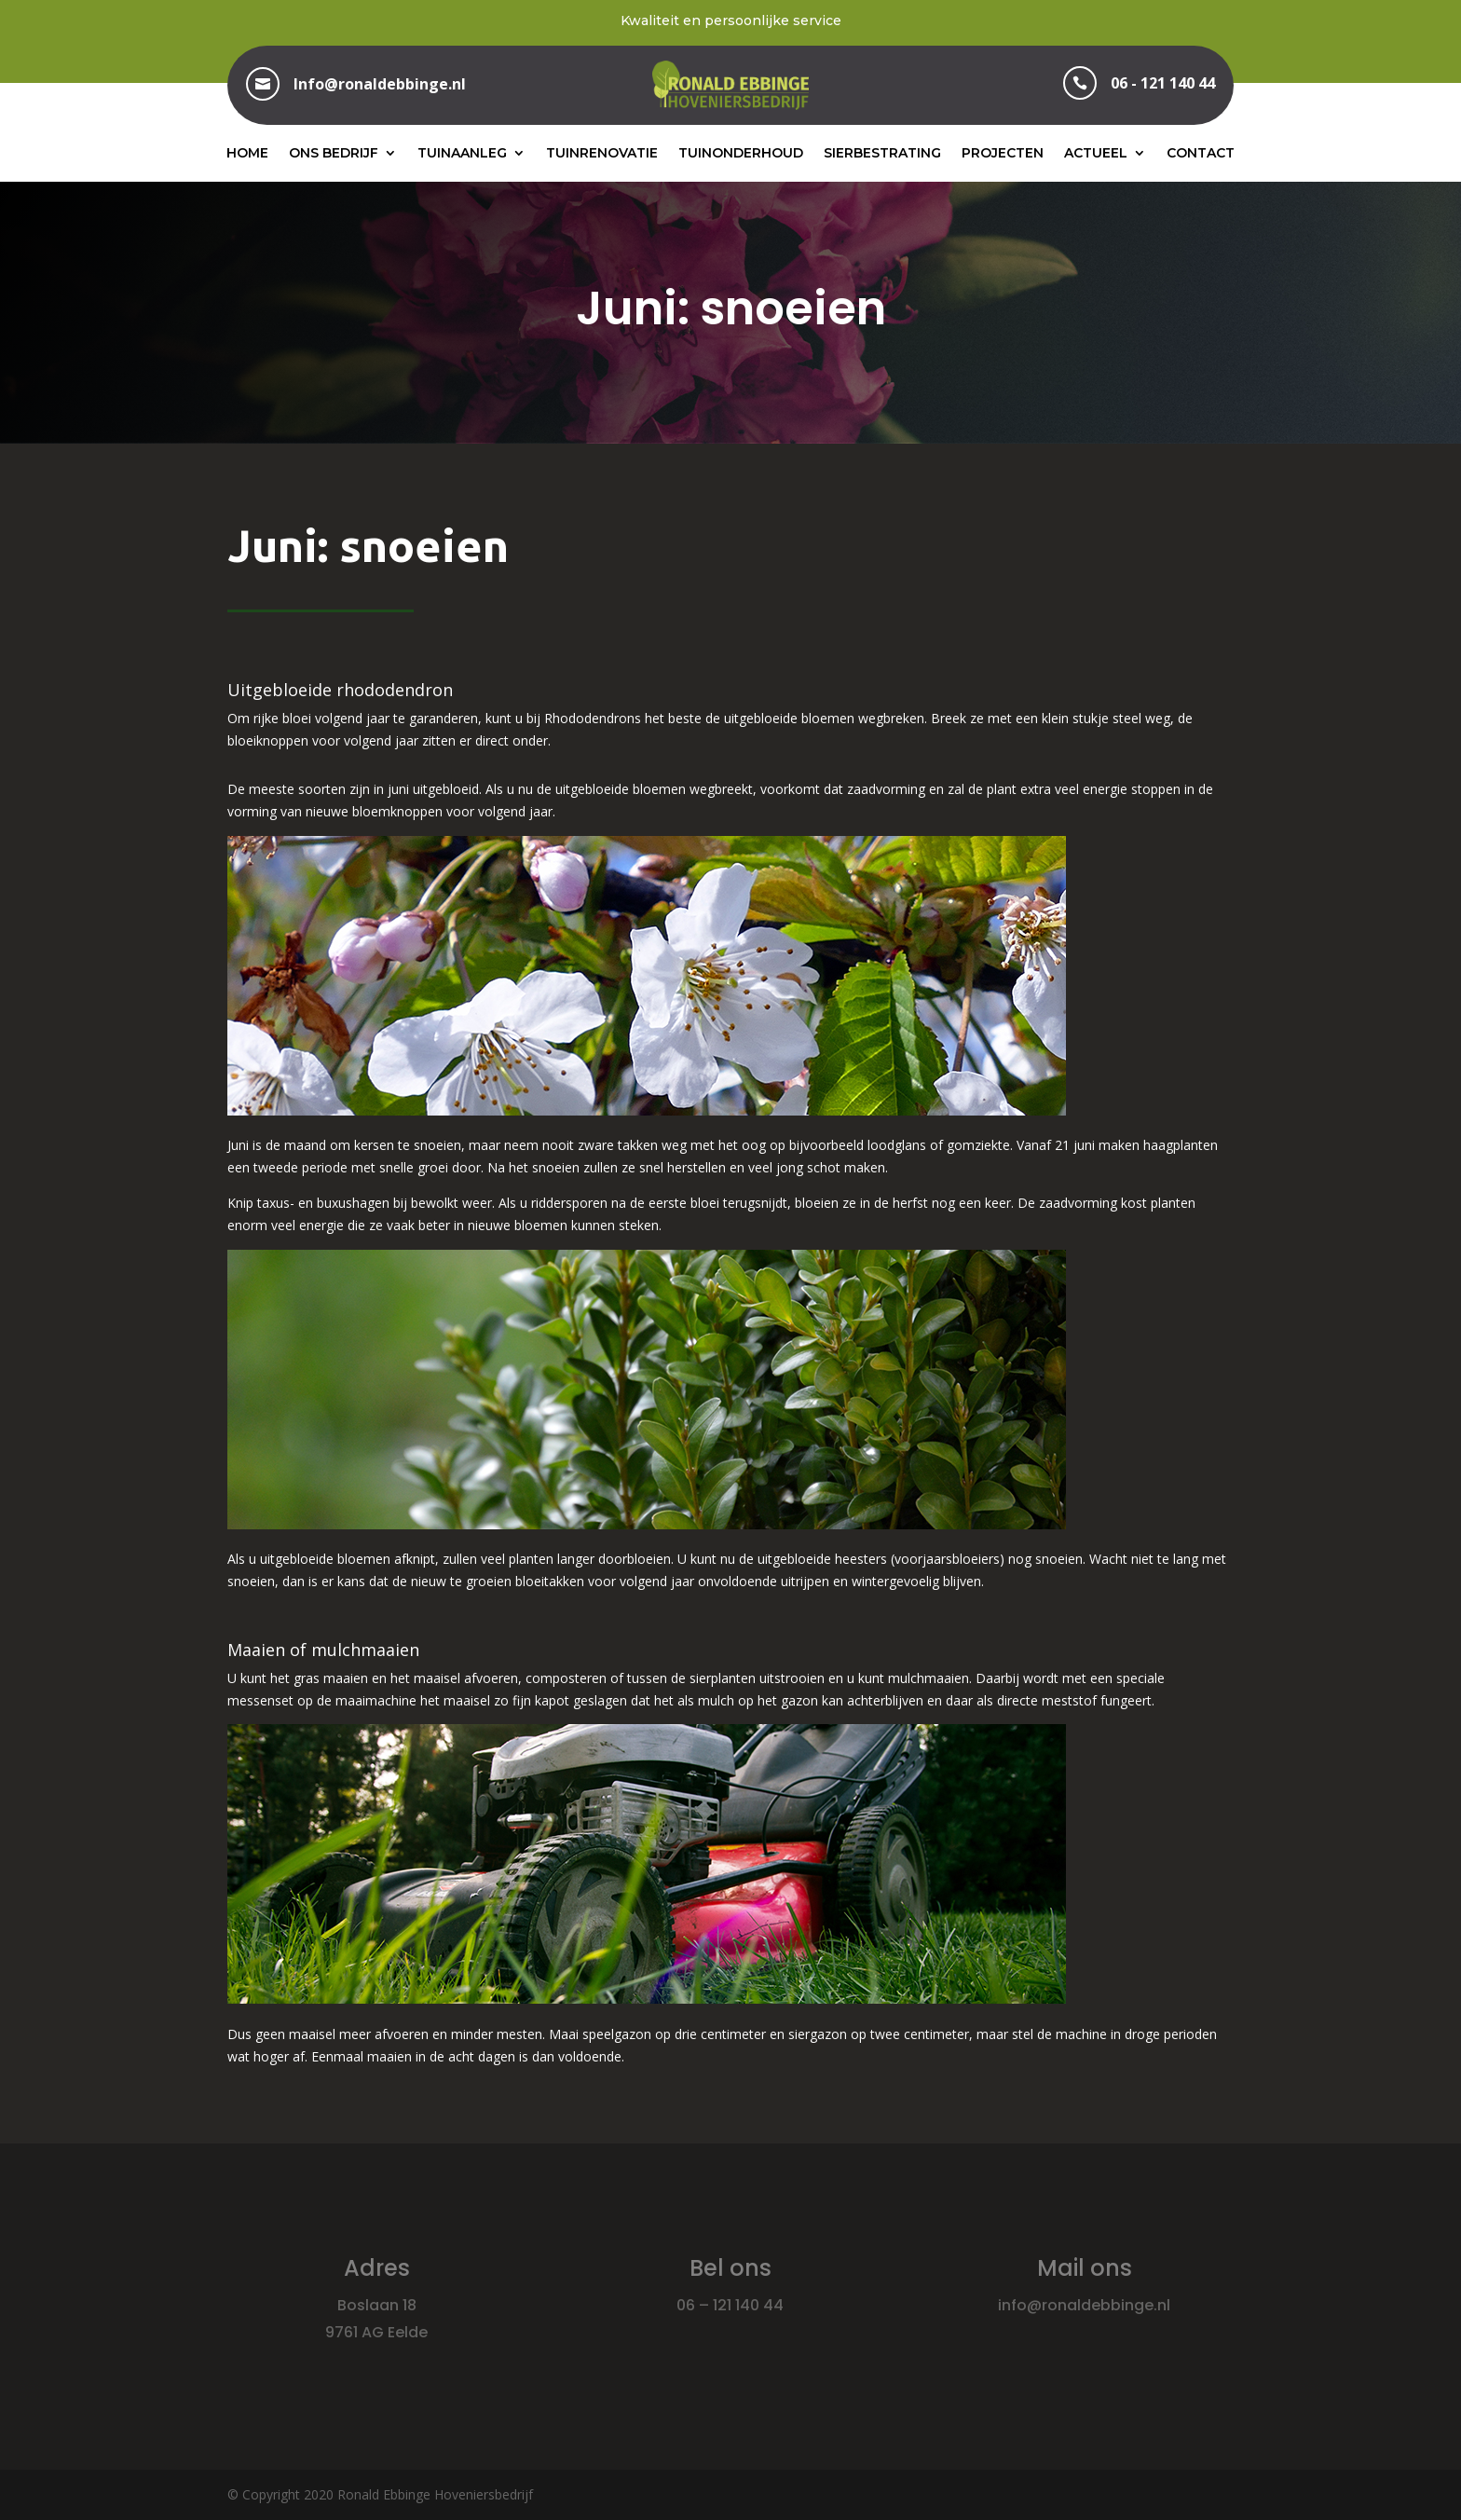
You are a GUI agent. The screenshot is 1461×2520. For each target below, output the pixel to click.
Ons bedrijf (333, 152)
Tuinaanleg (462, 152)
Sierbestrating (882, 152)
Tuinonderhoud (740, 152)
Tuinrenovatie (602, 152)
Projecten (1003, 152)
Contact (1201, 152)
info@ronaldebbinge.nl (1084, 2305)
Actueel (1095, 152)
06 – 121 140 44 (730, 2305)
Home (247, 152)
